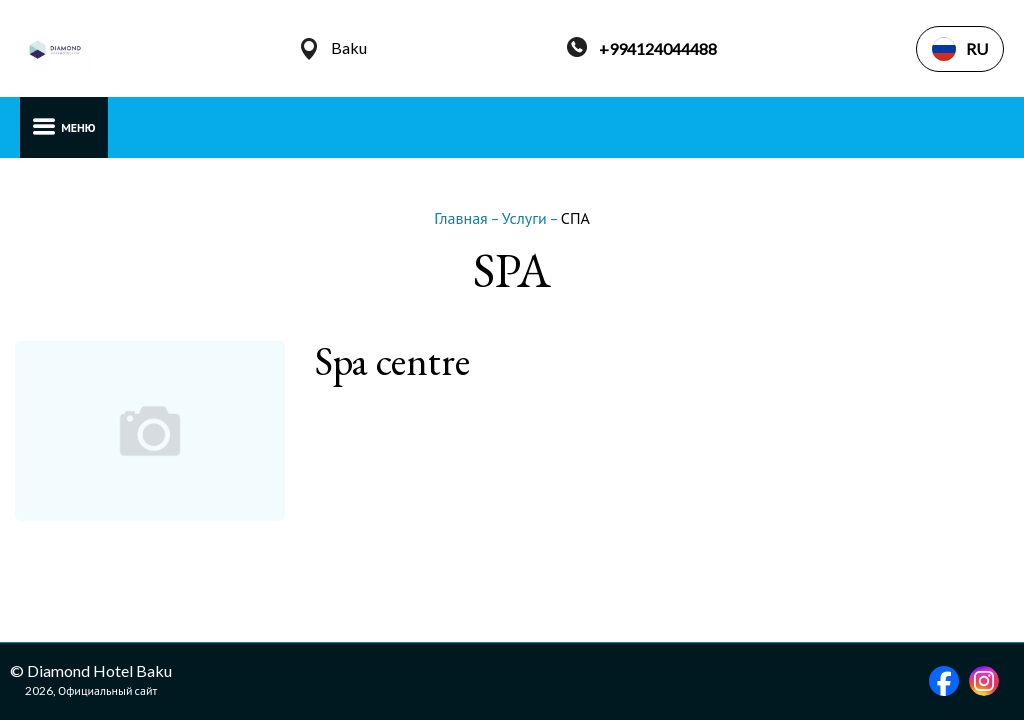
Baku (349, 47)
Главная (462, 217)
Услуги (526, 217)
